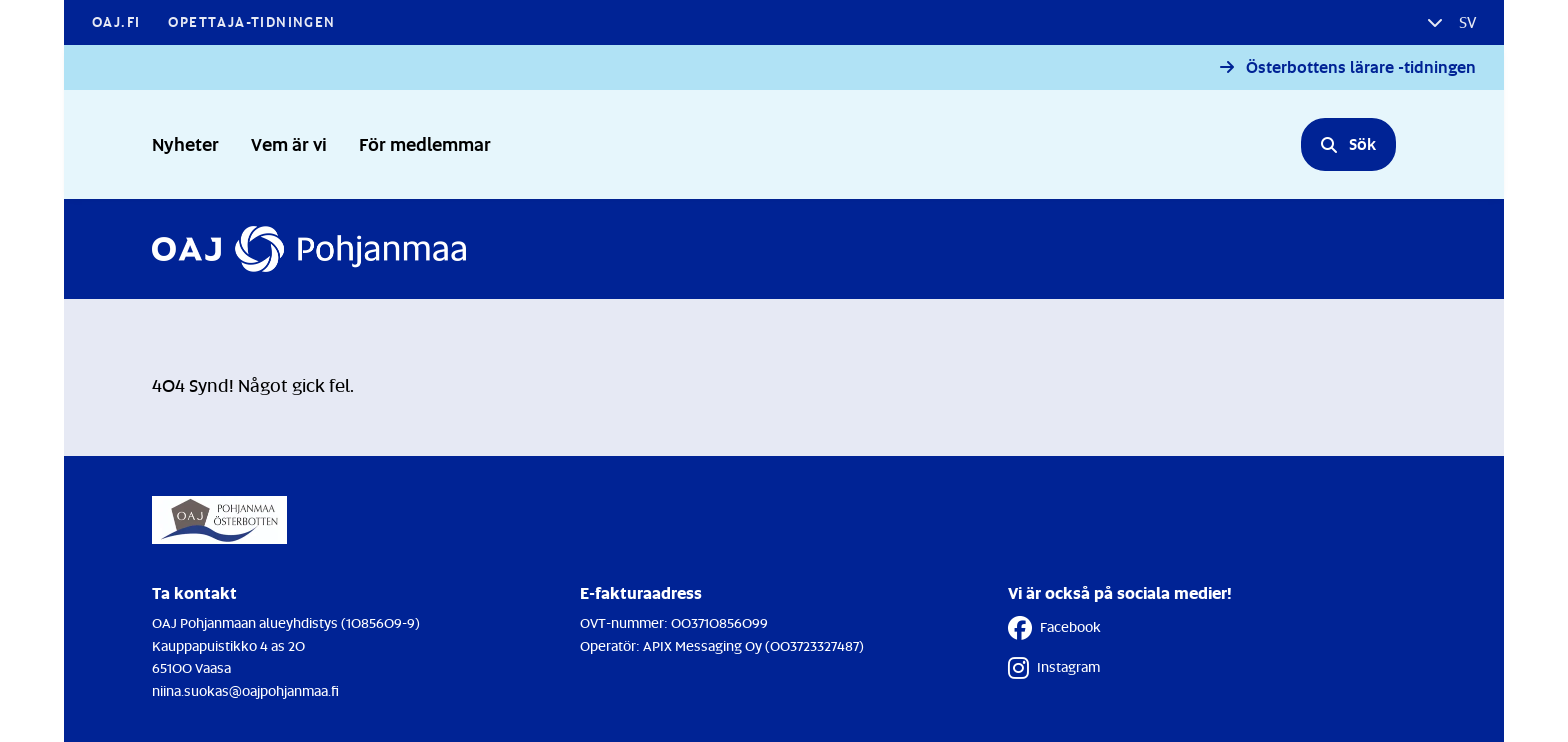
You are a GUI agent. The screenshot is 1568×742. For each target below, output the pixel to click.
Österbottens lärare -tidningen (1361, 67)
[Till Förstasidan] (309, 249)
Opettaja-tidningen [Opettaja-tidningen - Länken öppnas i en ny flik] (251, 21)
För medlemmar (425, 143)
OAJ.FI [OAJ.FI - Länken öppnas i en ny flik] (116, 21)
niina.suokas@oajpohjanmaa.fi (245, 690)
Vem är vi (289, 143)
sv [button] (1465, 22)
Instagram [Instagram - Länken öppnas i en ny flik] (1054, 668)
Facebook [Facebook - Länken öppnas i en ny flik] (1054, 628)
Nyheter (185, 143)
